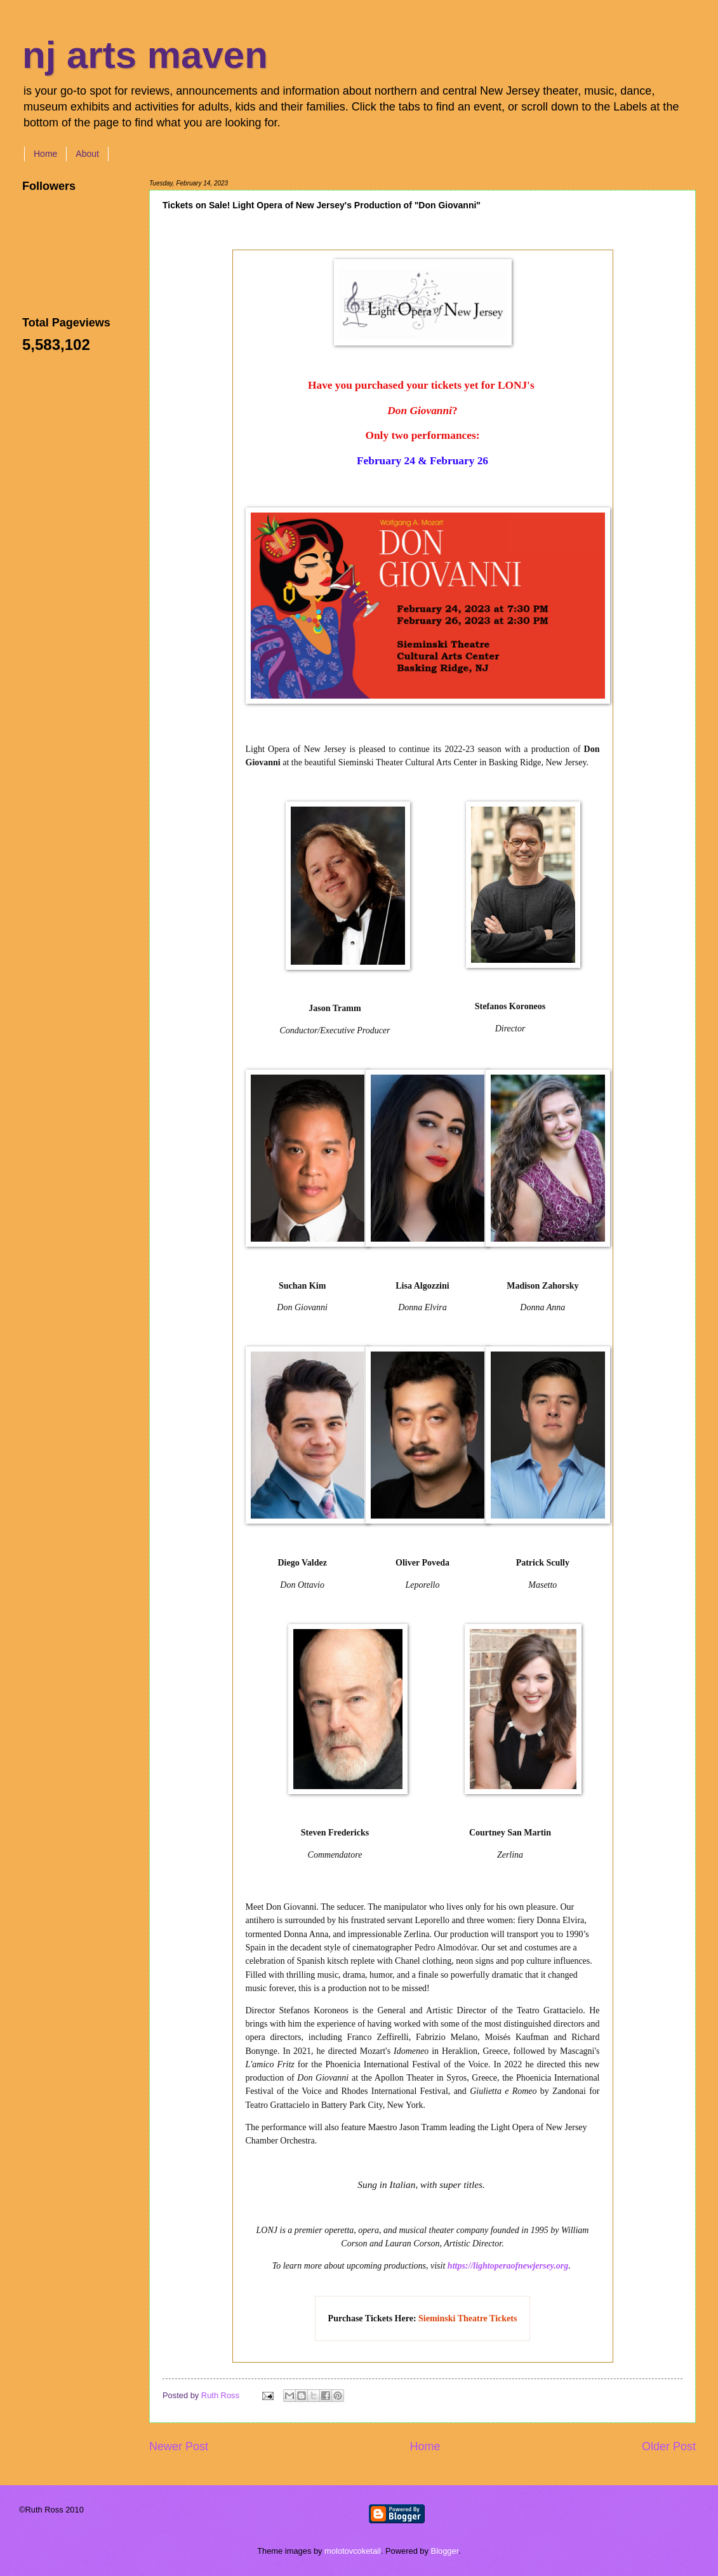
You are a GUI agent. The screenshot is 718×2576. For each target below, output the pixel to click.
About (87, 154)
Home (45, 154)
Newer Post (178, 2446)
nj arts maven (145, 55)
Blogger (445, 2551)
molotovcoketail (352, 2551)
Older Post (669, 2446)
